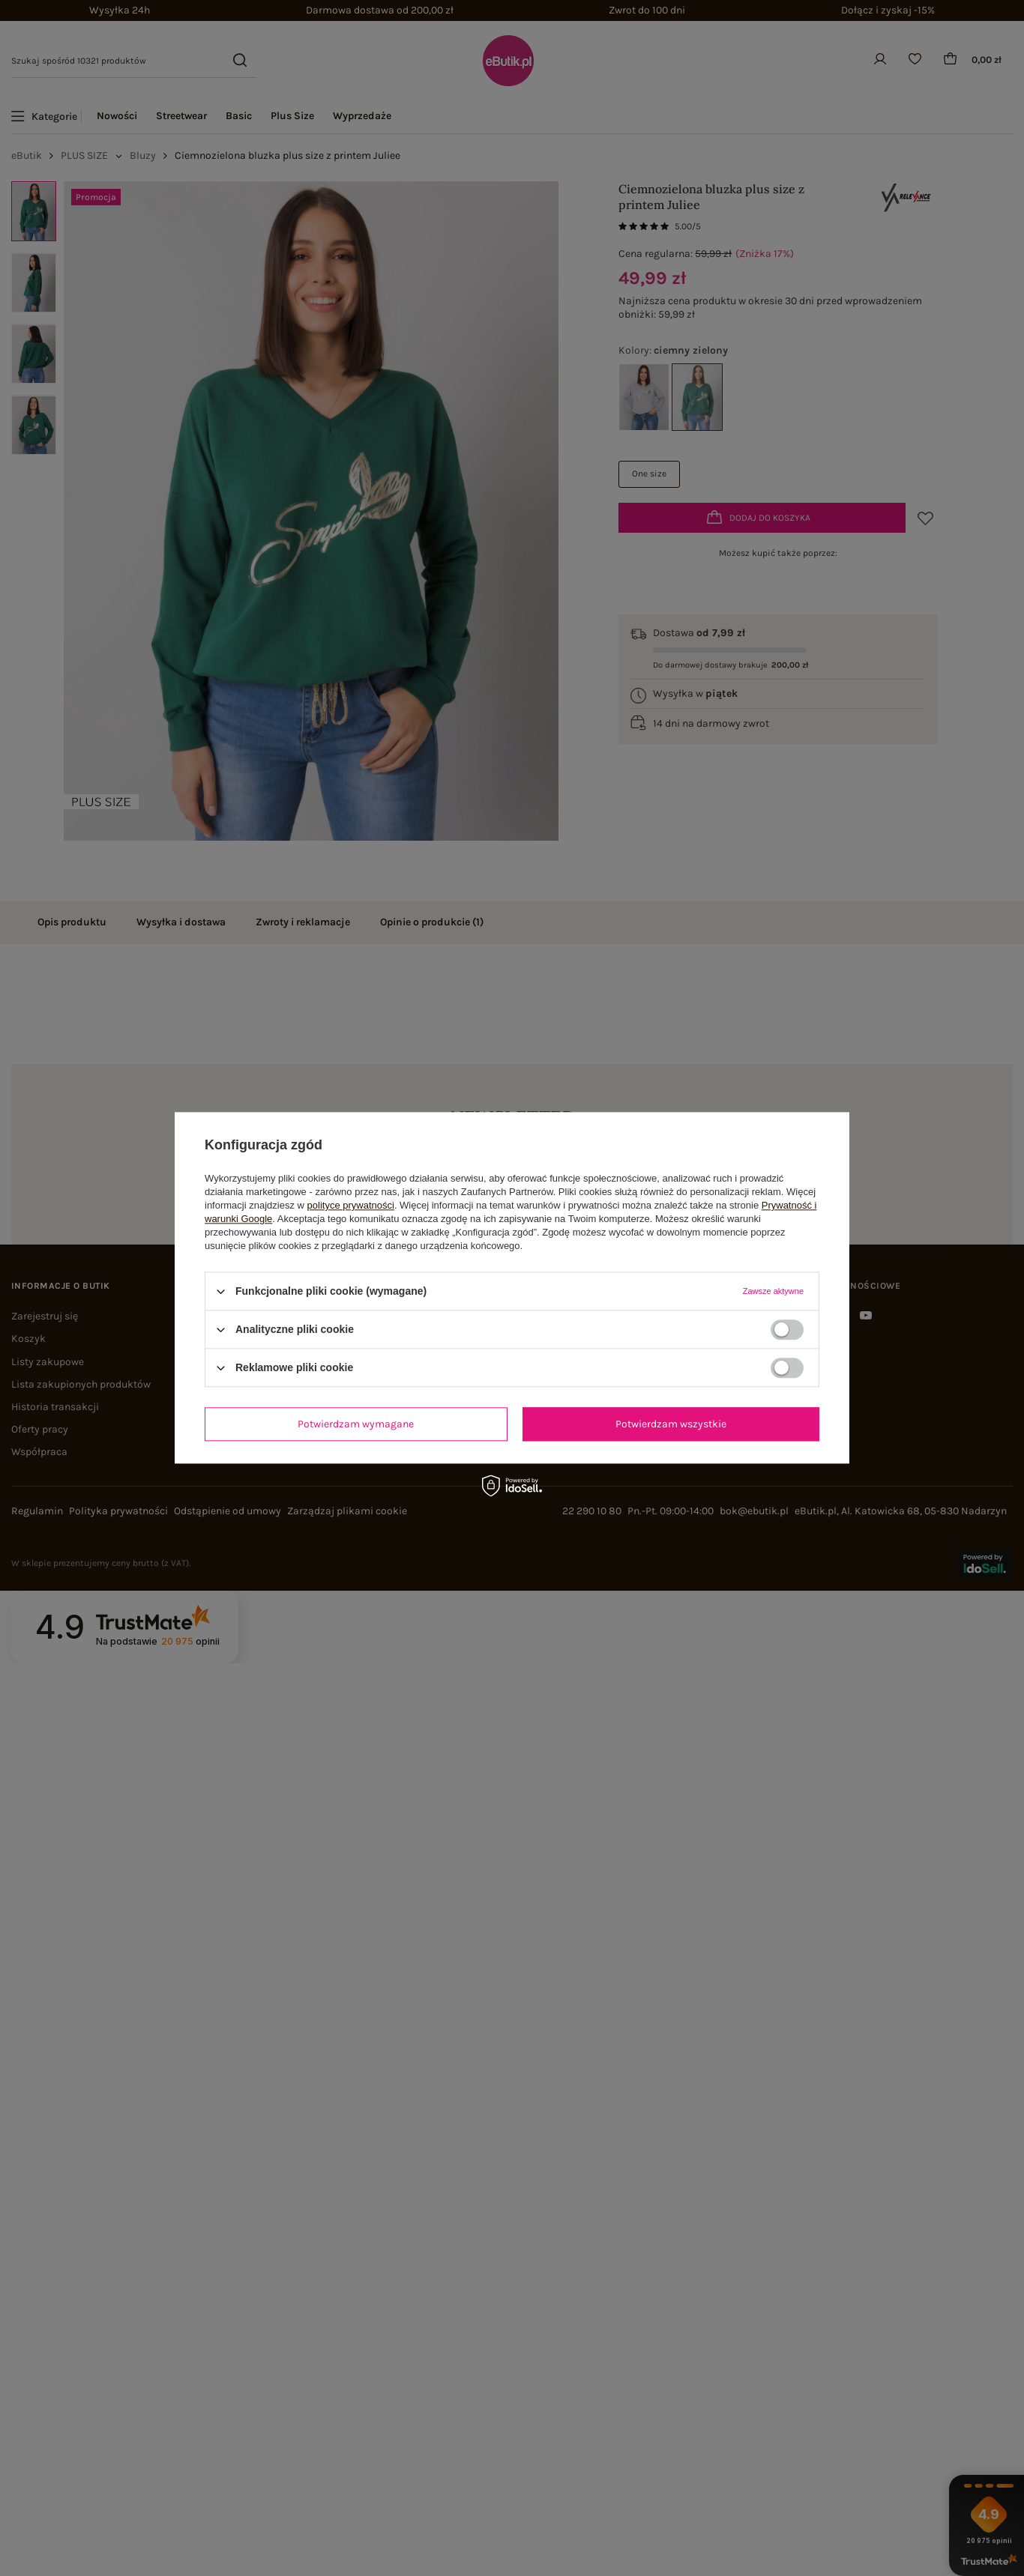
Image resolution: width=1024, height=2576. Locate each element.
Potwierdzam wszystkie (670, 1424)
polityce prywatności (350, 1205)
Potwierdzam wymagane (356, 1424)
